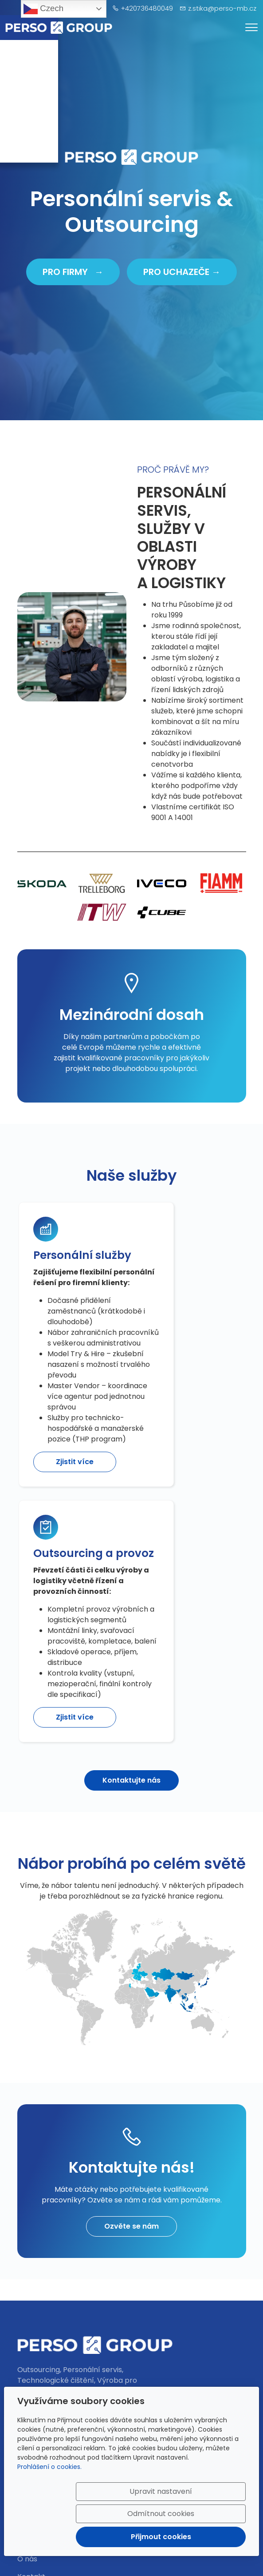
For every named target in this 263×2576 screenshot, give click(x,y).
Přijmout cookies (203, 2531)
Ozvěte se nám (131, 2143)
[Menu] (251, 27)
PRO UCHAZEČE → (181, 272)
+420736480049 (147, 8)
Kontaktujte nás (131, 1697)
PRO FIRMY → (73, 272)
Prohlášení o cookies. (49, 2467)
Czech (43, 9)
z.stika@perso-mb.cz (222, 8)
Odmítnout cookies (203, 2497)
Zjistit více (72, 1629)
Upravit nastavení (114, 2497)
